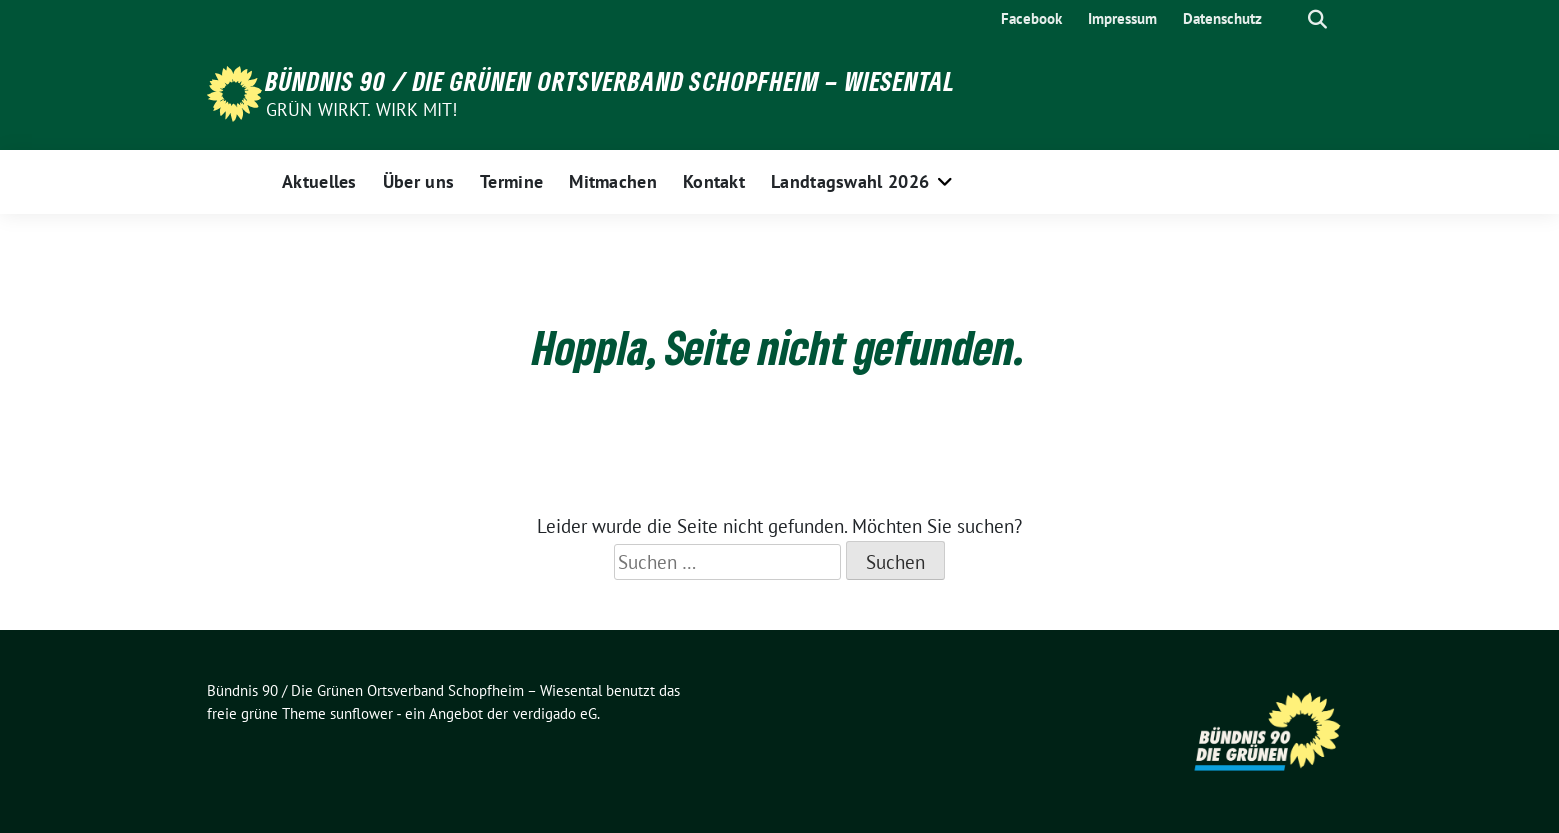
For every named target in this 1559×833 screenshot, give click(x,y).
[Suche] (1289, 19)
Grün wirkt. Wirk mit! (362, 109)
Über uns (418, 181)
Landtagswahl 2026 (850, 181)
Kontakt (714, 181)
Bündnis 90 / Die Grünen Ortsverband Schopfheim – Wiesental (611, 81)
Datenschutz (1222, 18)
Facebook (1031, 18)
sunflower (361, 713)
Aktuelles (319, 181)
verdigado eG (555, 713)
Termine (511, 181)
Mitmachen (613, 181)
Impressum (1122, 18)
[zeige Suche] (1317, 19)
